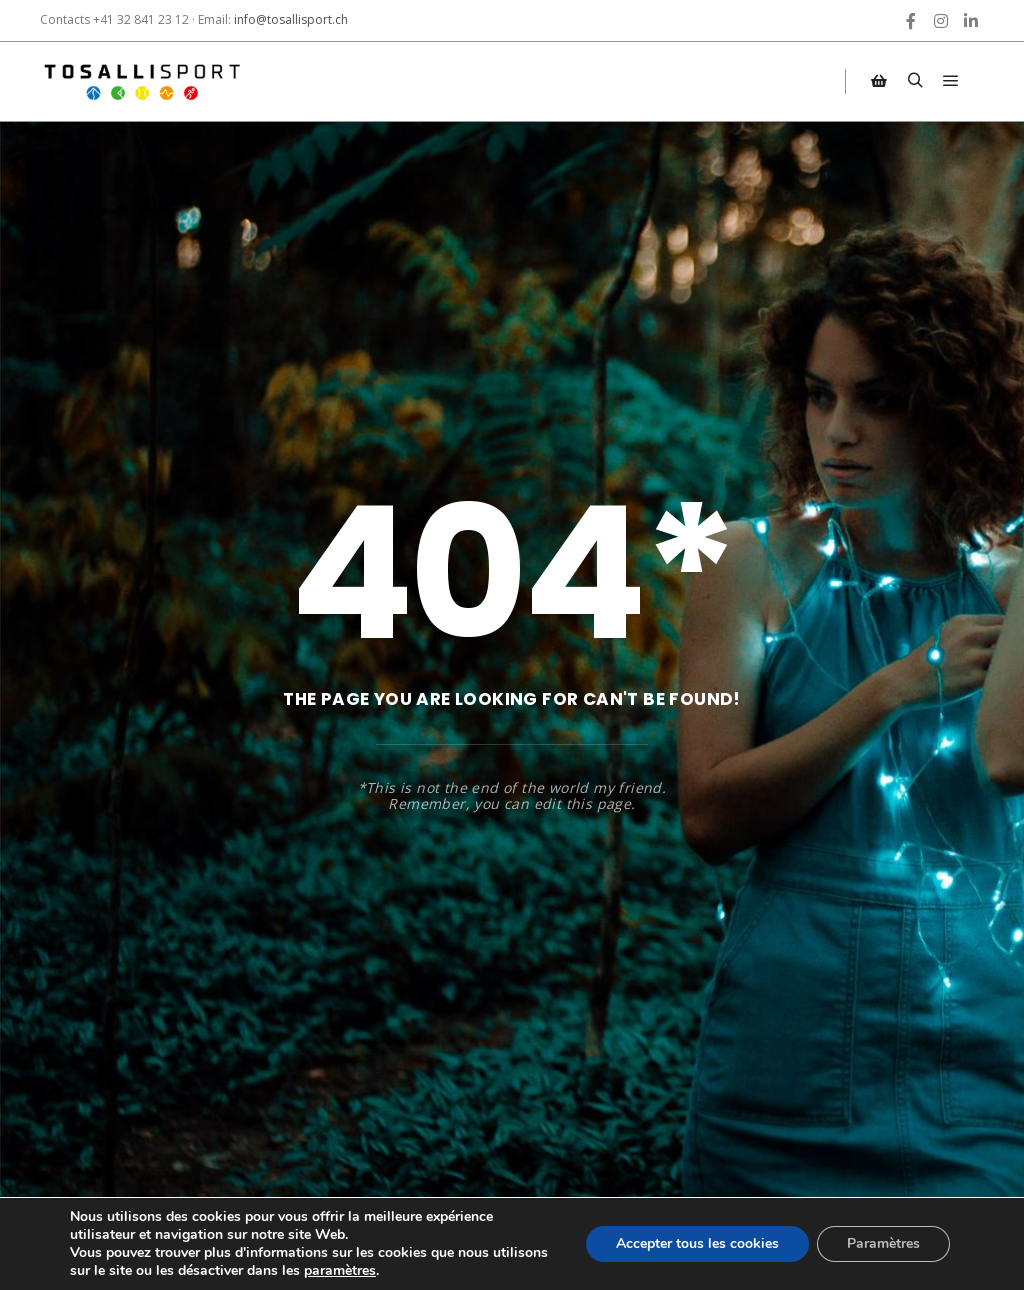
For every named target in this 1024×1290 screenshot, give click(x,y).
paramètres (340, 1271)
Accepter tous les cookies (697, 1243)
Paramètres (883, 1243)
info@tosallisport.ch (291, 19)
